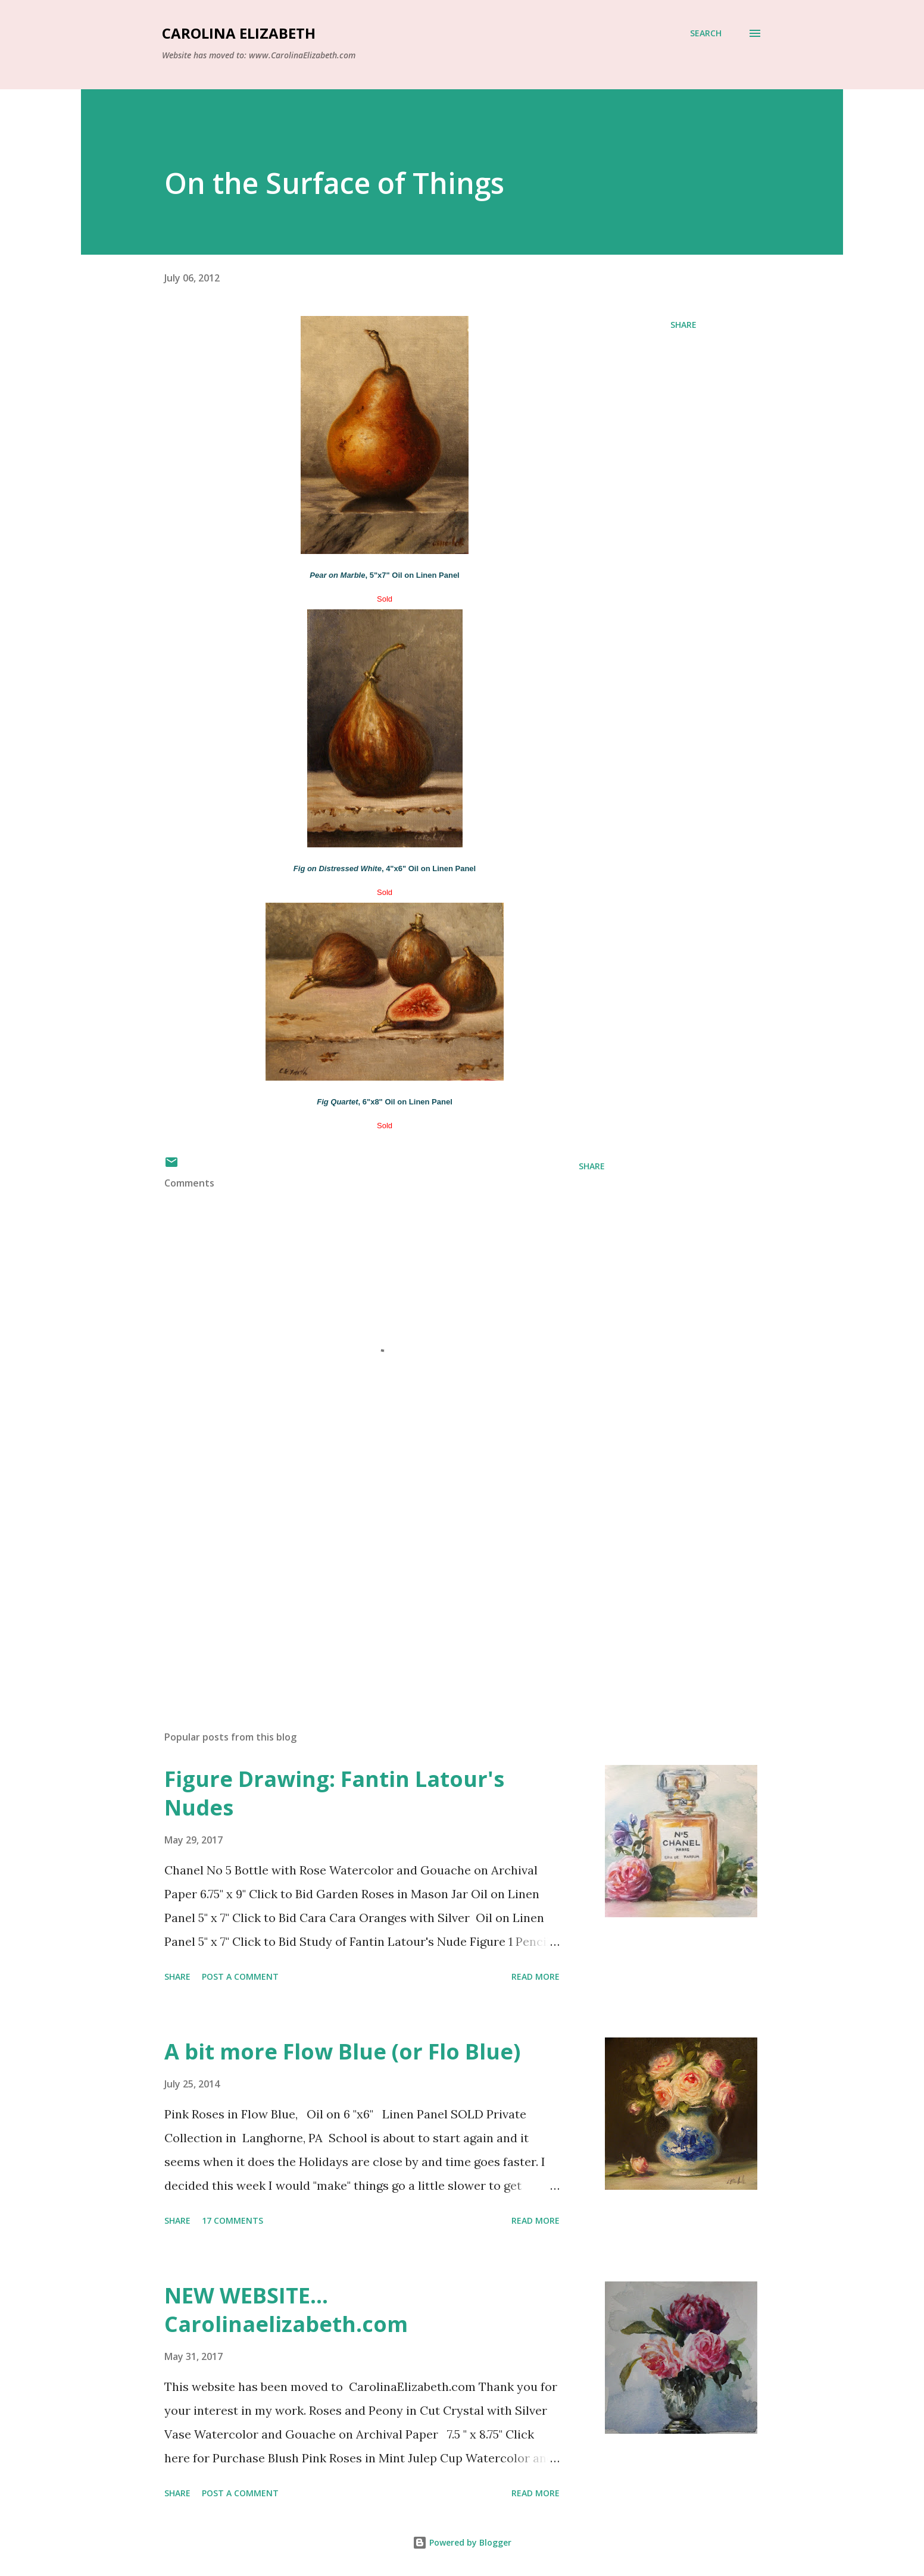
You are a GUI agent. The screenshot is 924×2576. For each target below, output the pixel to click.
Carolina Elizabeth (239, 33)
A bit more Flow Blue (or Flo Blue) (342, 2051)
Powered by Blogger (462, 2542)
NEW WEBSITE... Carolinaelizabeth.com (286, 2310)
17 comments (232, 2220)
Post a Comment (240, 1976)
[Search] (706, 33)
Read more (535, 1976)
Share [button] (683, 324)
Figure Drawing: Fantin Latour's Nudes (334, 1793)
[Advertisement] (365, 1582)
